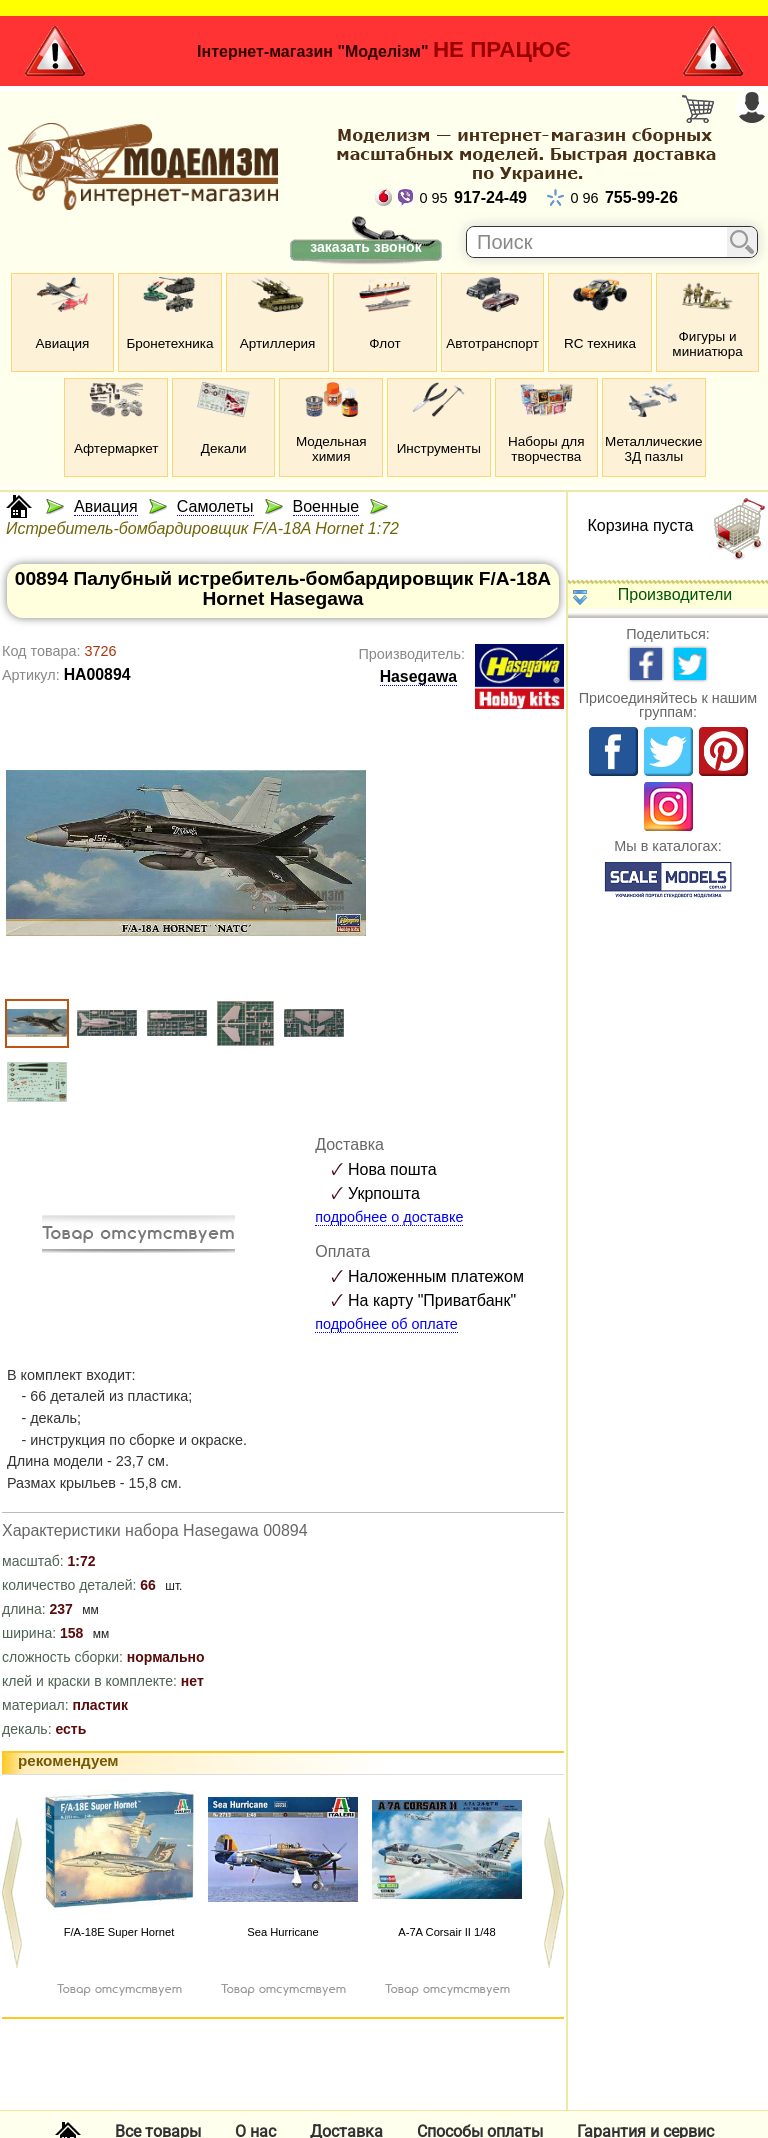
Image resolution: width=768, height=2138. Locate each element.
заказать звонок (365, 247)
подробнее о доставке (389, 1217)
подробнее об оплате (386, 1324)
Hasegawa (418, 676)
